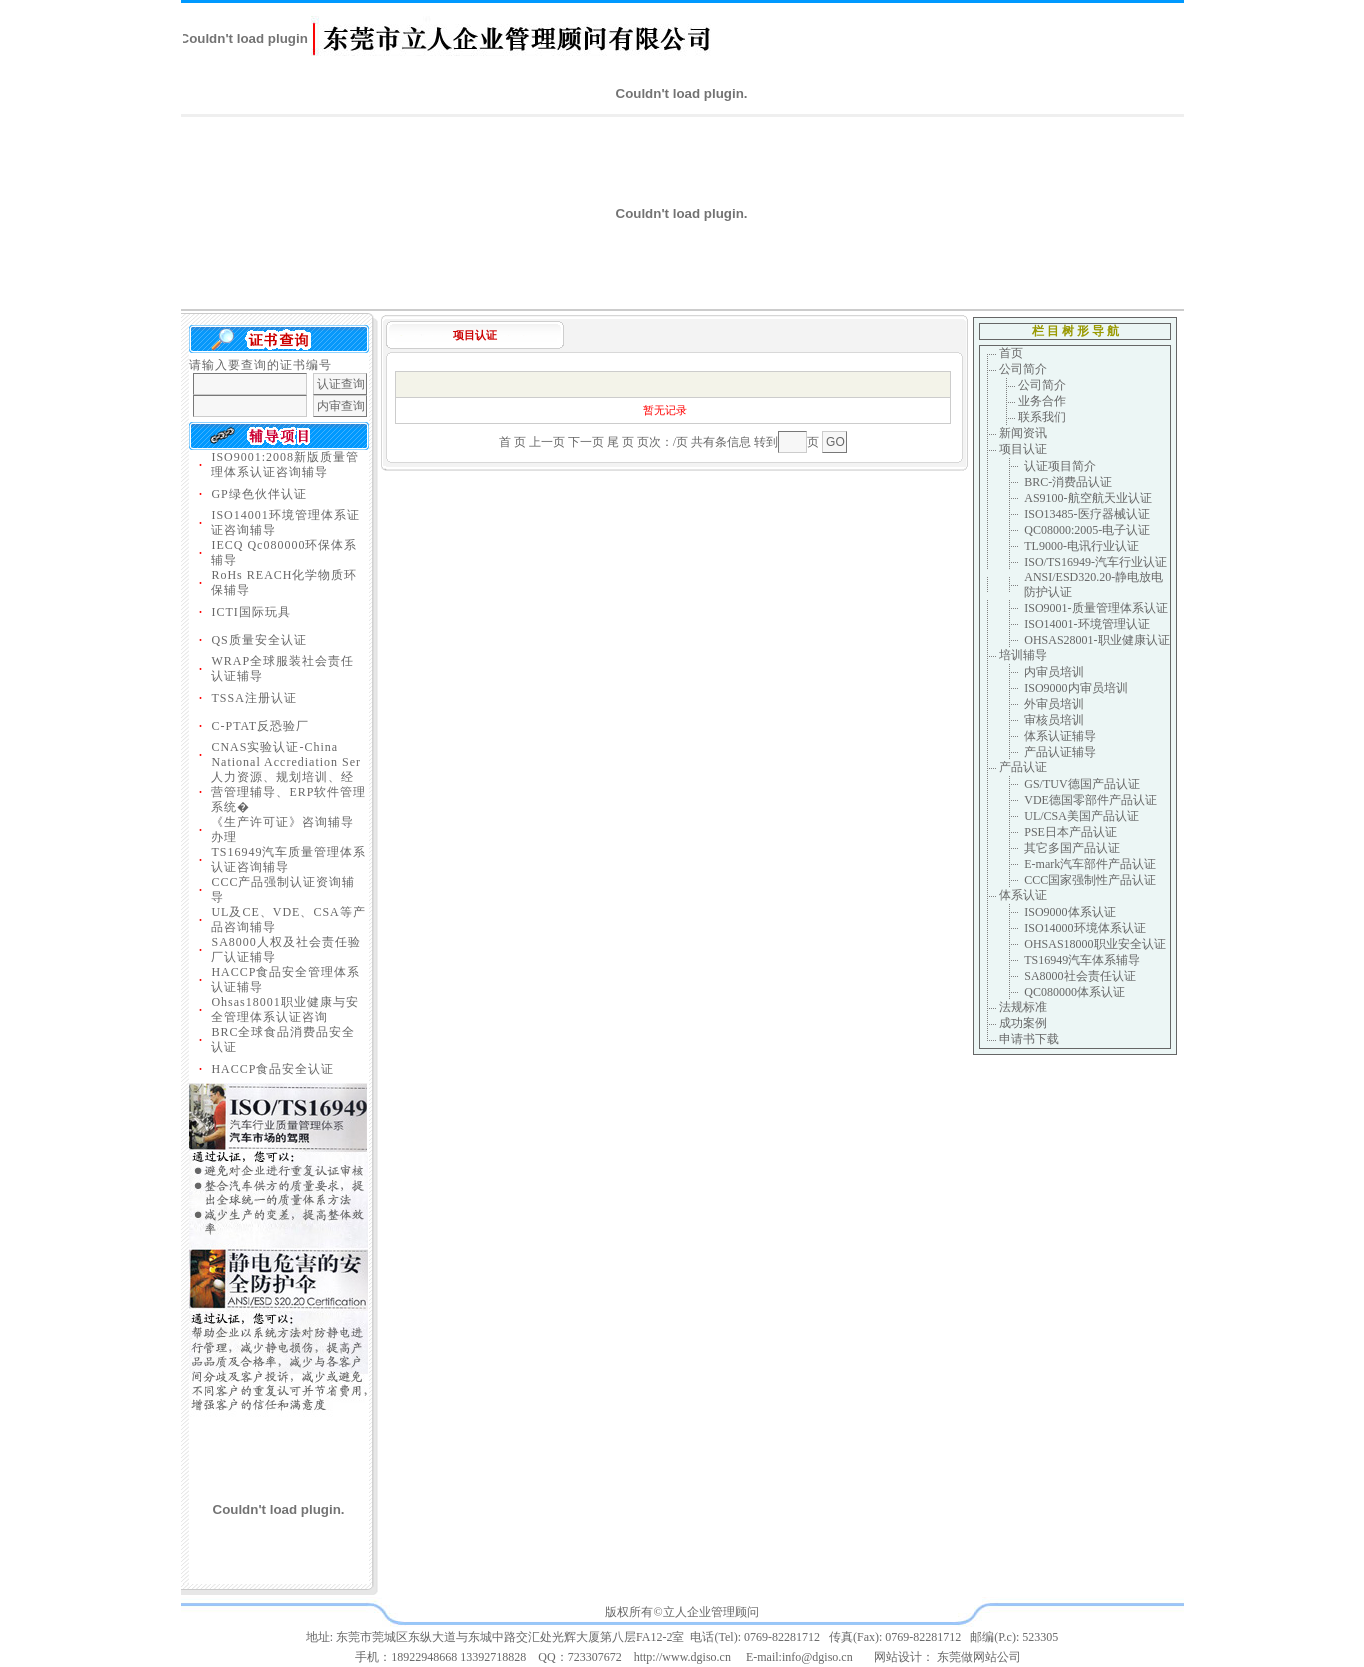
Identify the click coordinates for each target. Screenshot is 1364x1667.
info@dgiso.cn (817, 1657)
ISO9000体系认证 (1069, 912)
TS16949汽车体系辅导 (1082, 960)
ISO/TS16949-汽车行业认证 (1095, 562)
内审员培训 (1054, 672)
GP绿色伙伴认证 (258, 494)
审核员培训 (1054, 720)
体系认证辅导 (1060, 736)
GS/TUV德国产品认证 (1081, 784)
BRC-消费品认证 (1068, 482)
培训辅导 (1023, 655)
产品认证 (1023, 767)
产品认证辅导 (1060, 752)
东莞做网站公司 (979, 1657)
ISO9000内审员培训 (1075, 688)
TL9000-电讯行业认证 (1081, 546)
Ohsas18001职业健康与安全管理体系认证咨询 (284, 1009)
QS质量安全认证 (258, 640)
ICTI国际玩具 (250, 612)
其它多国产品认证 (1072, 848)
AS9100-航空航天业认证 (1087, 498)
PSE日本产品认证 (1070, 832)
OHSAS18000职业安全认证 (1094, 944)
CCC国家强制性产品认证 (1090, 880)
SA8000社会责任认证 (1079, 976)
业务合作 (1042, 401)
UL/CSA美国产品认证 (1081, 816)
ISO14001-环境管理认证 (1086, 624)
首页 (1011, 353)
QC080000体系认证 (1074, 992)
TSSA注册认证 (253, 698)
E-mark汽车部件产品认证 (1090, 864)
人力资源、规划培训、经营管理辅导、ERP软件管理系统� (288, 792)
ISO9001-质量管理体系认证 (1095, 608)
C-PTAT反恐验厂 (260, 726)
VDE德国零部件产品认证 (1090, 800)
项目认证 (1023, 449)
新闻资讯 (1023, 433)
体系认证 (1023, 895)
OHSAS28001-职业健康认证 (1096, 640)
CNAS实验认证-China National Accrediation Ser (286, 754)
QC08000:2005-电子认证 (1087, 530)
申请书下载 (1027, 1039)
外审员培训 (1054, 704)
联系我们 (1042, 417)
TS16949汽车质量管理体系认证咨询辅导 (288, 859)
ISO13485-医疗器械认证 (1086, 514)
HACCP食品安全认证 (272, 1069)
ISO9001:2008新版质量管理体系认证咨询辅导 (285, 464)
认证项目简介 (1060, 466)
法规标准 (1023, 1007)
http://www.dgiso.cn (682, 1657)
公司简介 (1023, 369)
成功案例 (1023, 1023)
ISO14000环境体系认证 (1084, 928)
